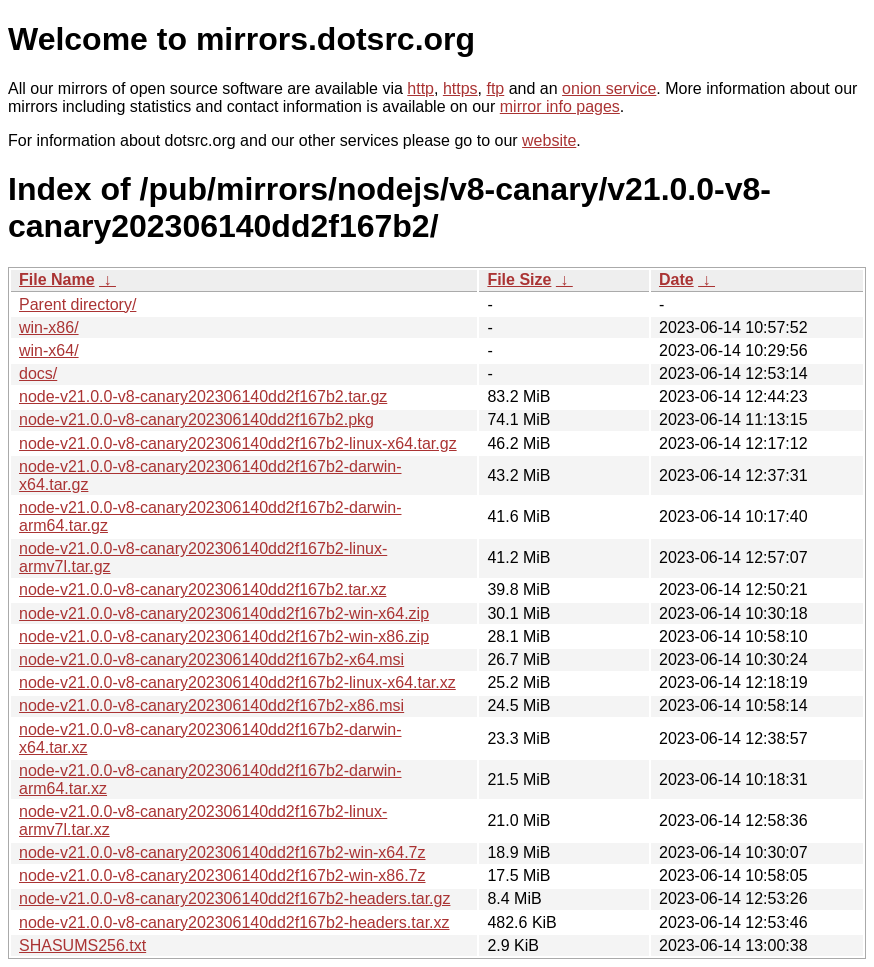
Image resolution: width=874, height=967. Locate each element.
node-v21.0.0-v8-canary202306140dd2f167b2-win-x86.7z (222, 875)
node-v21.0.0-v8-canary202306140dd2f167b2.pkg (196, 419)
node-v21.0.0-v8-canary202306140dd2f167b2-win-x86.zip (224, 636)
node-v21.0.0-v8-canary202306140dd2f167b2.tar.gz (203, 396)
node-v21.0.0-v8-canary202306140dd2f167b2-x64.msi (211, 659)
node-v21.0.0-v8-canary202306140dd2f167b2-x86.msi (211, 705)
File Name (57, 279)
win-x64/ (49, 350)
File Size (519, 279)
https (460, 88)
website (549, 140)
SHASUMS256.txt (82, 945)
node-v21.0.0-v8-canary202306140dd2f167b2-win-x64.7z (222, 852)
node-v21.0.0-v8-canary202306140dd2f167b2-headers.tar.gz (234, 898)
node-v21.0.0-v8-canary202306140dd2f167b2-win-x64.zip (224, 613)
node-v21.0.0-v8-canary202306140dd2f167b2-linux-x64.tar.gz (238, 443)
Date (676, 279)
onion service (609, 88)
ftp (495, 88)
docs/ (38, 373)
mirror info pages (560, 106)
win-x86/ (49, 327)
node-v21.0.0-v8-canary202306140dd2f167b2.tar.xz (202, 589)
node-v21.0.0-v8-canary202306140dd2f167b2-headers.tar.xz (234, 922)
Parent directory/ (77, 304)
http (420, 88)
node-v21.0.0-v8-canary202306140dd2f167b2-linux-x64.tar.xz (237, 682)
